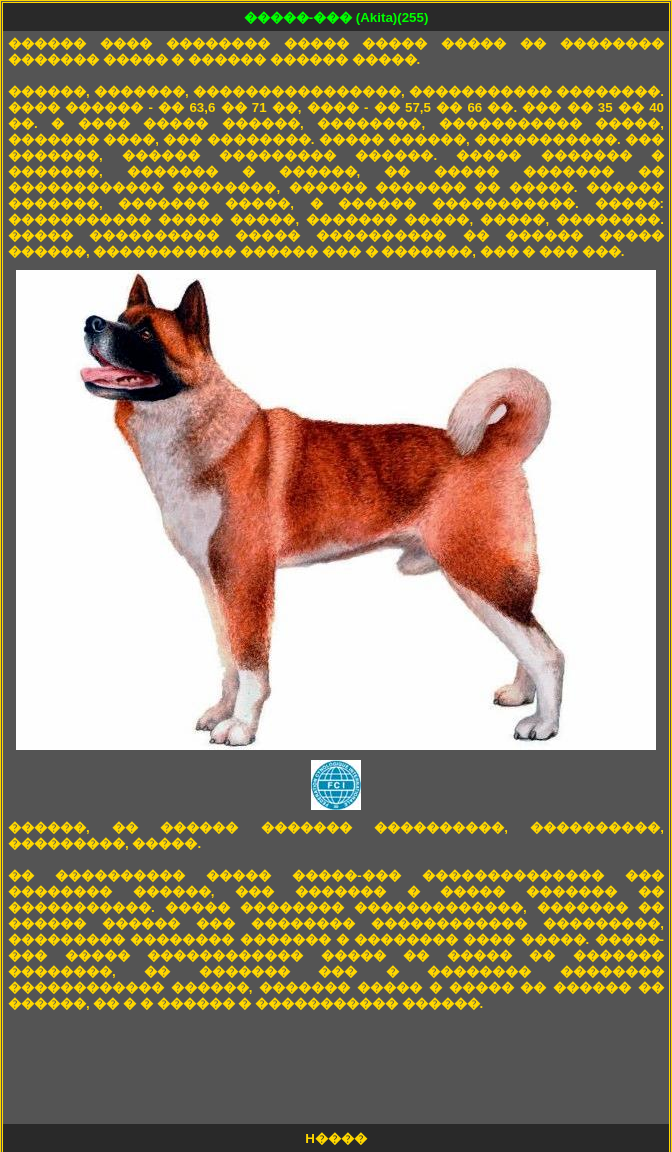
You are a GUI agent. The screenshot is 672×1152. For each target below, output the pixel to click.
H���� (336, 1138)
